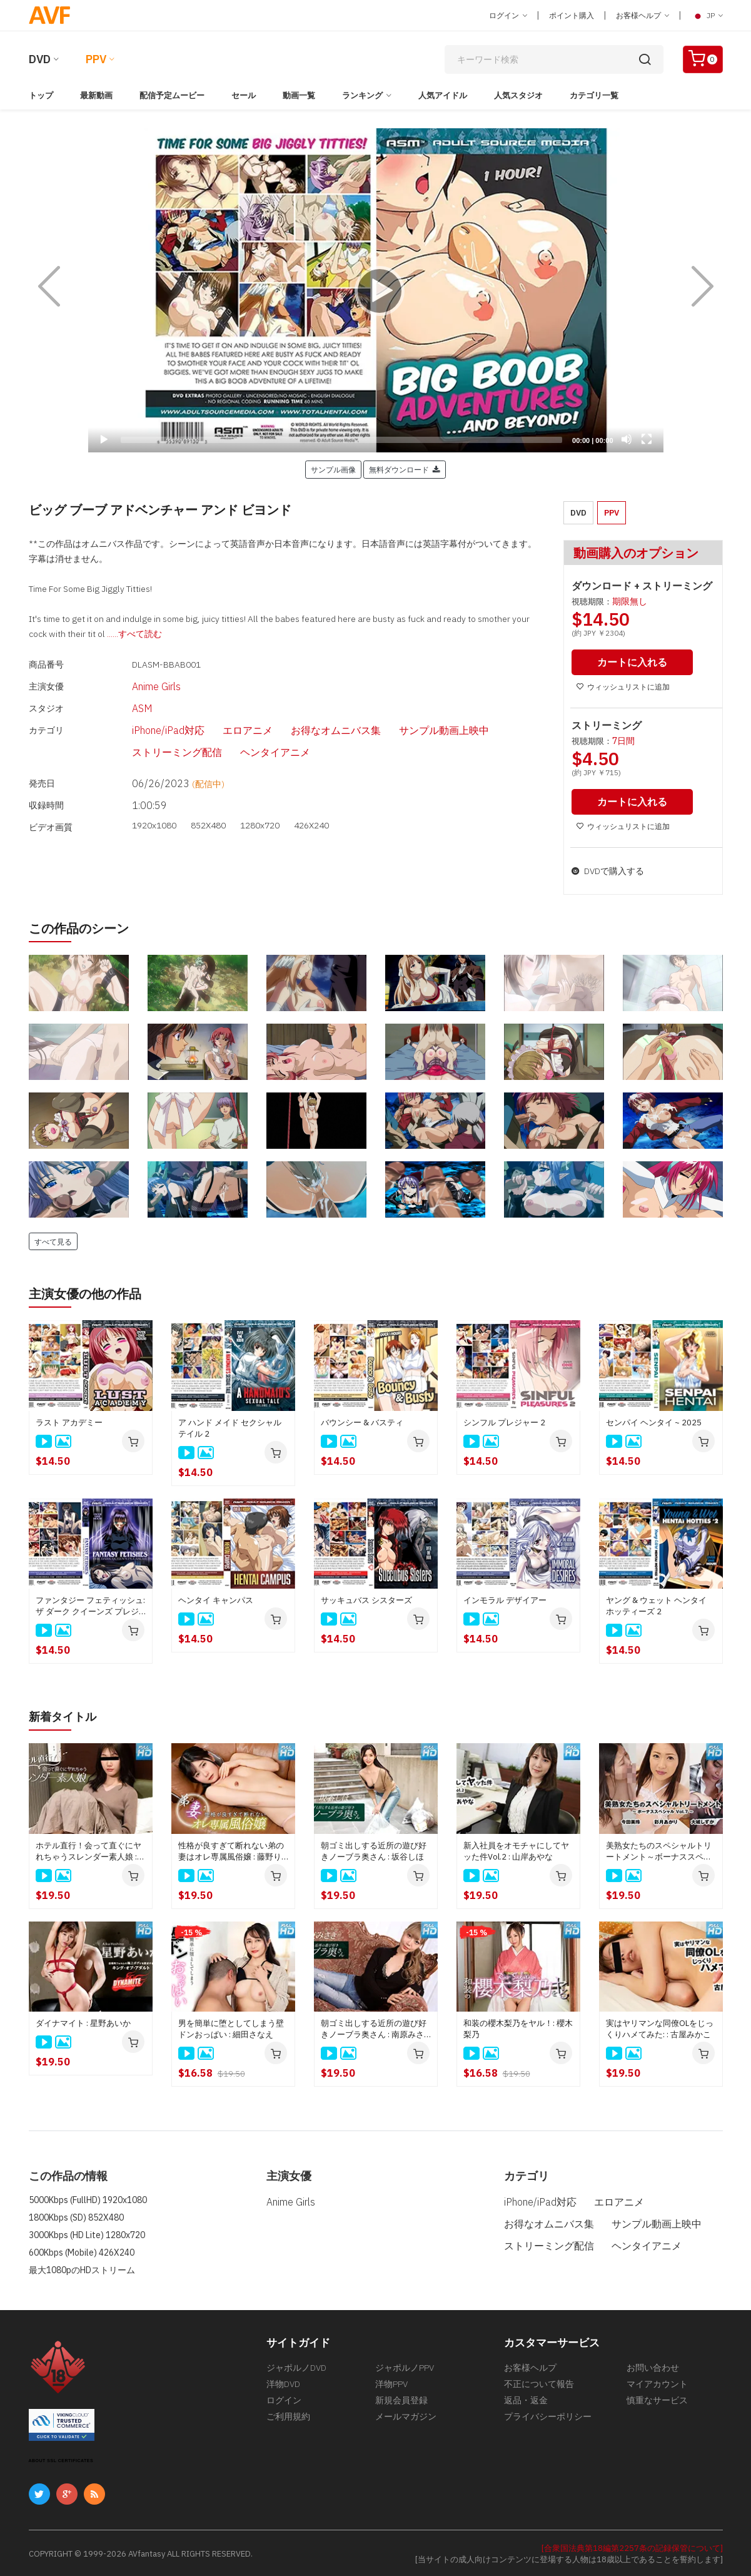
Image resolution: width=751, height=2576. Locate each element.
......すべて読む (134, 633)
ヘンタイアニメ (136, 732)
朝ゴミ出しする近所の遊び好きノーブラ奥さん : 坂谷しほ (373, 1849)
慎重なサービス (657, 2404)
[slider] (342, 440)
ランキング (362, 95)
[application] (375, 290)
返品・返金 (526, 2404)
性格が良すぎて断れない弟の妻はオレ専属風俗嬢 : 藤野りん (231, 1849)
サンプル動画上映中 (365, 715)
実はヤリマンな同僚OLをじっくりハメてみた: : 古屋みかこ (659, 2027)
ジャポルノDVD (296, 2367)
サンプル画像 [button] (333, 469)
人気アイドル (442, 95)
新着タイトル (66, 1714)
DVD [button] (578, 512)
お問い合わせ (653, 2367)
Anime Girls (128, 680)
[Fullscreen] (646, 439)
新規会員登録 (401, 2404)
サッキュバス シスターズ (366, 1599)
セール (243, 95)
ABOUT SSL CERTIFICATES (61, 2458)
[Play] (376, 290)
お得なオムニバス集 (275, 715)
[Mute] (626, 439)
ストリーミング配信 (455, 715)
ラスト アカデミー (69, 1421)
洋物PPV (391, 2385)
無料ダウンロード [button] (404, 469)
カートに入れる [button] (635, 662)
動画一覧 (299, 95)
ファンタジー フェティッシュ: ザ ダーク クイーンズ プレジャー (90, 1605)
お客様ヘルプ (642, 15)
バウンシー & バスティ (362, 1421)
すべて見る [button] (53, 1240)
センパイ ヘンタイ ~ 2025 (654, 1421)
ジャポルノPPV (404, 2367)
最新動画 (96, 95)
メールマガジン (405, 2423)
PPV (96, 59)
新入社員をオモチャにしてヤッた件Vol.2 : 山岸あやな (516, 1849)
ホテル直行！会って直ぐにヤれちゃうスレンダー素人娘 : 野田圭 (88, 1849)
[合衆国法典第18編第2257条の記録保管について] (632, 2546)
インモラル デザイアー (505, 1599)
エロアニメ (203, 715)
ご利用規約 (288, 2423)
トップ (41, 95)
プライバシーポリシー (548, 2423)
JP (707, 16)
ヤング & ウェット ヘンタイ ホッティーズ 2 (656, 1605)
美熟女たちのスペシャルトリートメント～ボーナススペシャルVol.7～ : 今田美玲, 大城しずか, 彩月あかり (660, 1849)
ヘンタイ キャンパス (215, 1599)
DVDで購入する (608, 869)
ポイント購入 (571, 15)
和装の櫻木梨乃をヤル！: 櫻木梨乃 (518, 2027)
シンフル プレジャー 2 (504, 1421)
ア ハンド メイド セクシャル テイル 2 (229, 1427)
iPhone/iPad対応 (138, 715)
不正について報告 (539, 2385)
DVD (40, 59)
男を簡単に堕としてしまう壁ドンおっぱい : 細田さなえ (231, 2027)
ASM (114, 697)
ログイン (508, 15)
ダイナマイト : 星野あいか (83, 2021)
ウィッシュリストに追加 (623, 686)
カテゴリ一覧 (594, 95)
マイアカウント (657, 2385)
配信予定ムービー (171, 95)
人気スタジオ (518, 95)
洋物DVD (283, 2385)
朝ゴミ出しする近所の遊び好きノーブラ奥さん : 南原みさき (373, 2027)
